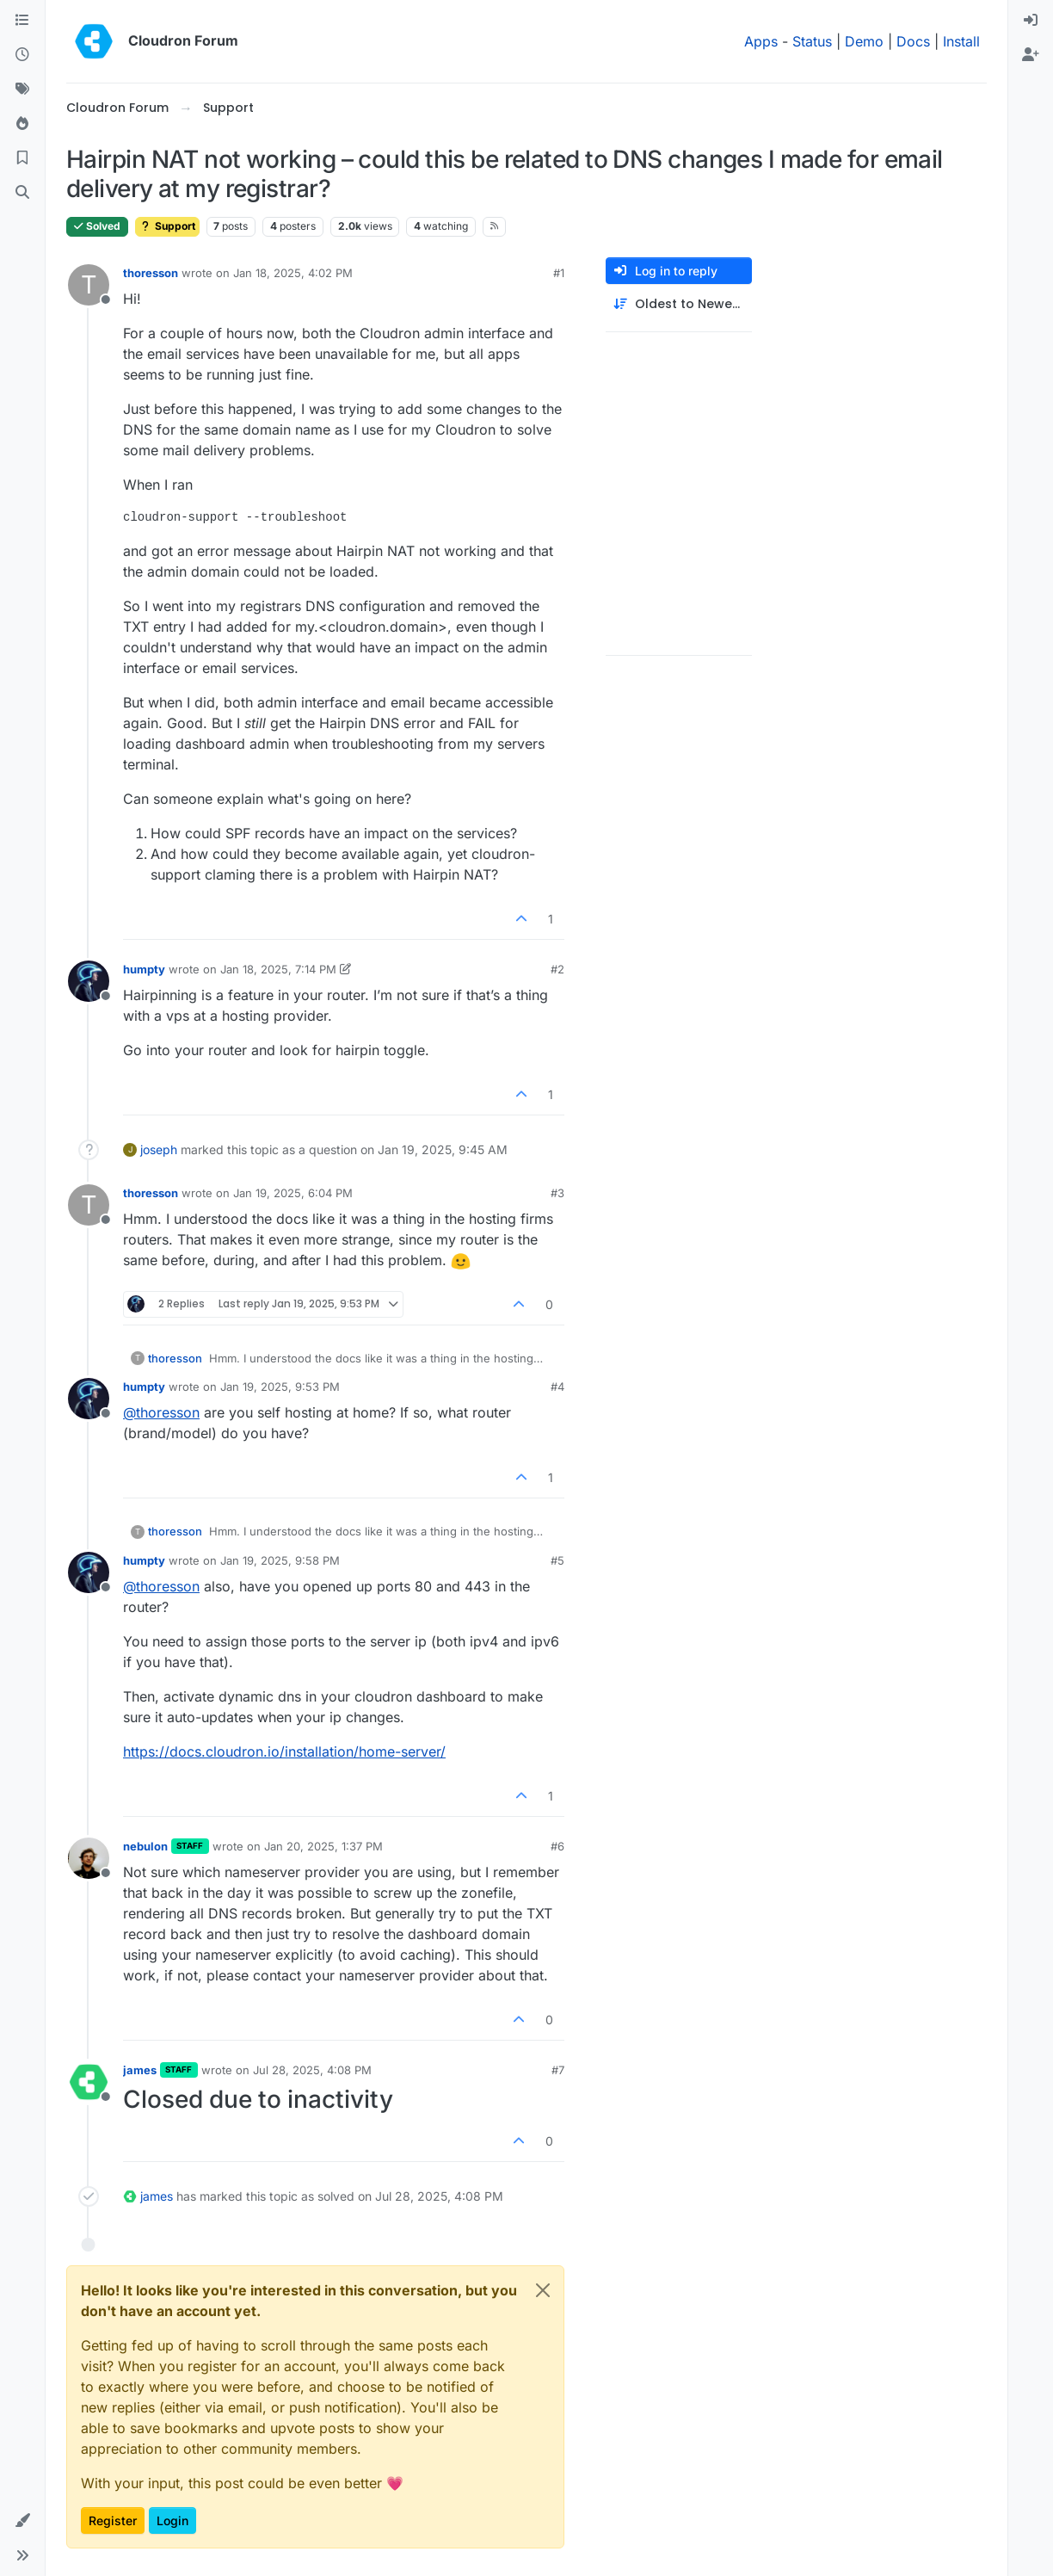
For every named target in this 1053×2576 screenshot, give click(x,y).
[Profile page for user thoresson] (88, 285)
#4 (557, 1386)
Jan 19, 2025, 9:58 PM (280, 1560)
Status (812, 41)
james (140, 2070)
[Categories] (22, 20)
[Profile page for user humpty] (88, 981)
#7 (557, 2070)
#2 (557, 969)
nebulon (145, 1846)
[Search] (22, 193)
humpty (144, 969)
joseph (158, 1149)
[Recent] (22, 55)
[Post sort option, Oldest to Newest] (679, 304)
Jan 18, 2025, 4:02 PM (293, 273)
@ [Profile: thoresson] (161, 1412)
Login (172, 2520)
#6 (557, 1846)
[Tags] (22, 89)
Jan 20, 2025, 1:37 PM (323, 1846)
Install (961, 41)
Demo (864, 41)
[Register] (1030, 55)
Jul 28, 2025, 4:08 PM (312, 2070)
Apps (761, 41)
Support (167, 225)
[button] (22, 2521)
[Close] (542, 2290)
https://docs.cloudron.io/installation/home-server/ (284, 1751)
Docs (913, 41)
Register (113, 2520)
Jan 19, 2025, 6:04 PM (293, 1193)
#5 (557, 1560)
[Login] (1030, 20)
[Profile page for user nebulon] (88, 1858)
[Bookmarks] (22, 158)
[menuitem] (1030, 20)
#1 (558, 273)
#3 (557, 1193)
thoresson (150, 273)
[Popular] (22, 124)
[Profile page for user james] (88, 2082)
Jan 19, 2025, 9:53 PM (280, 1386)
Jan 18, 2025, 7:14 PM (278, 969)
